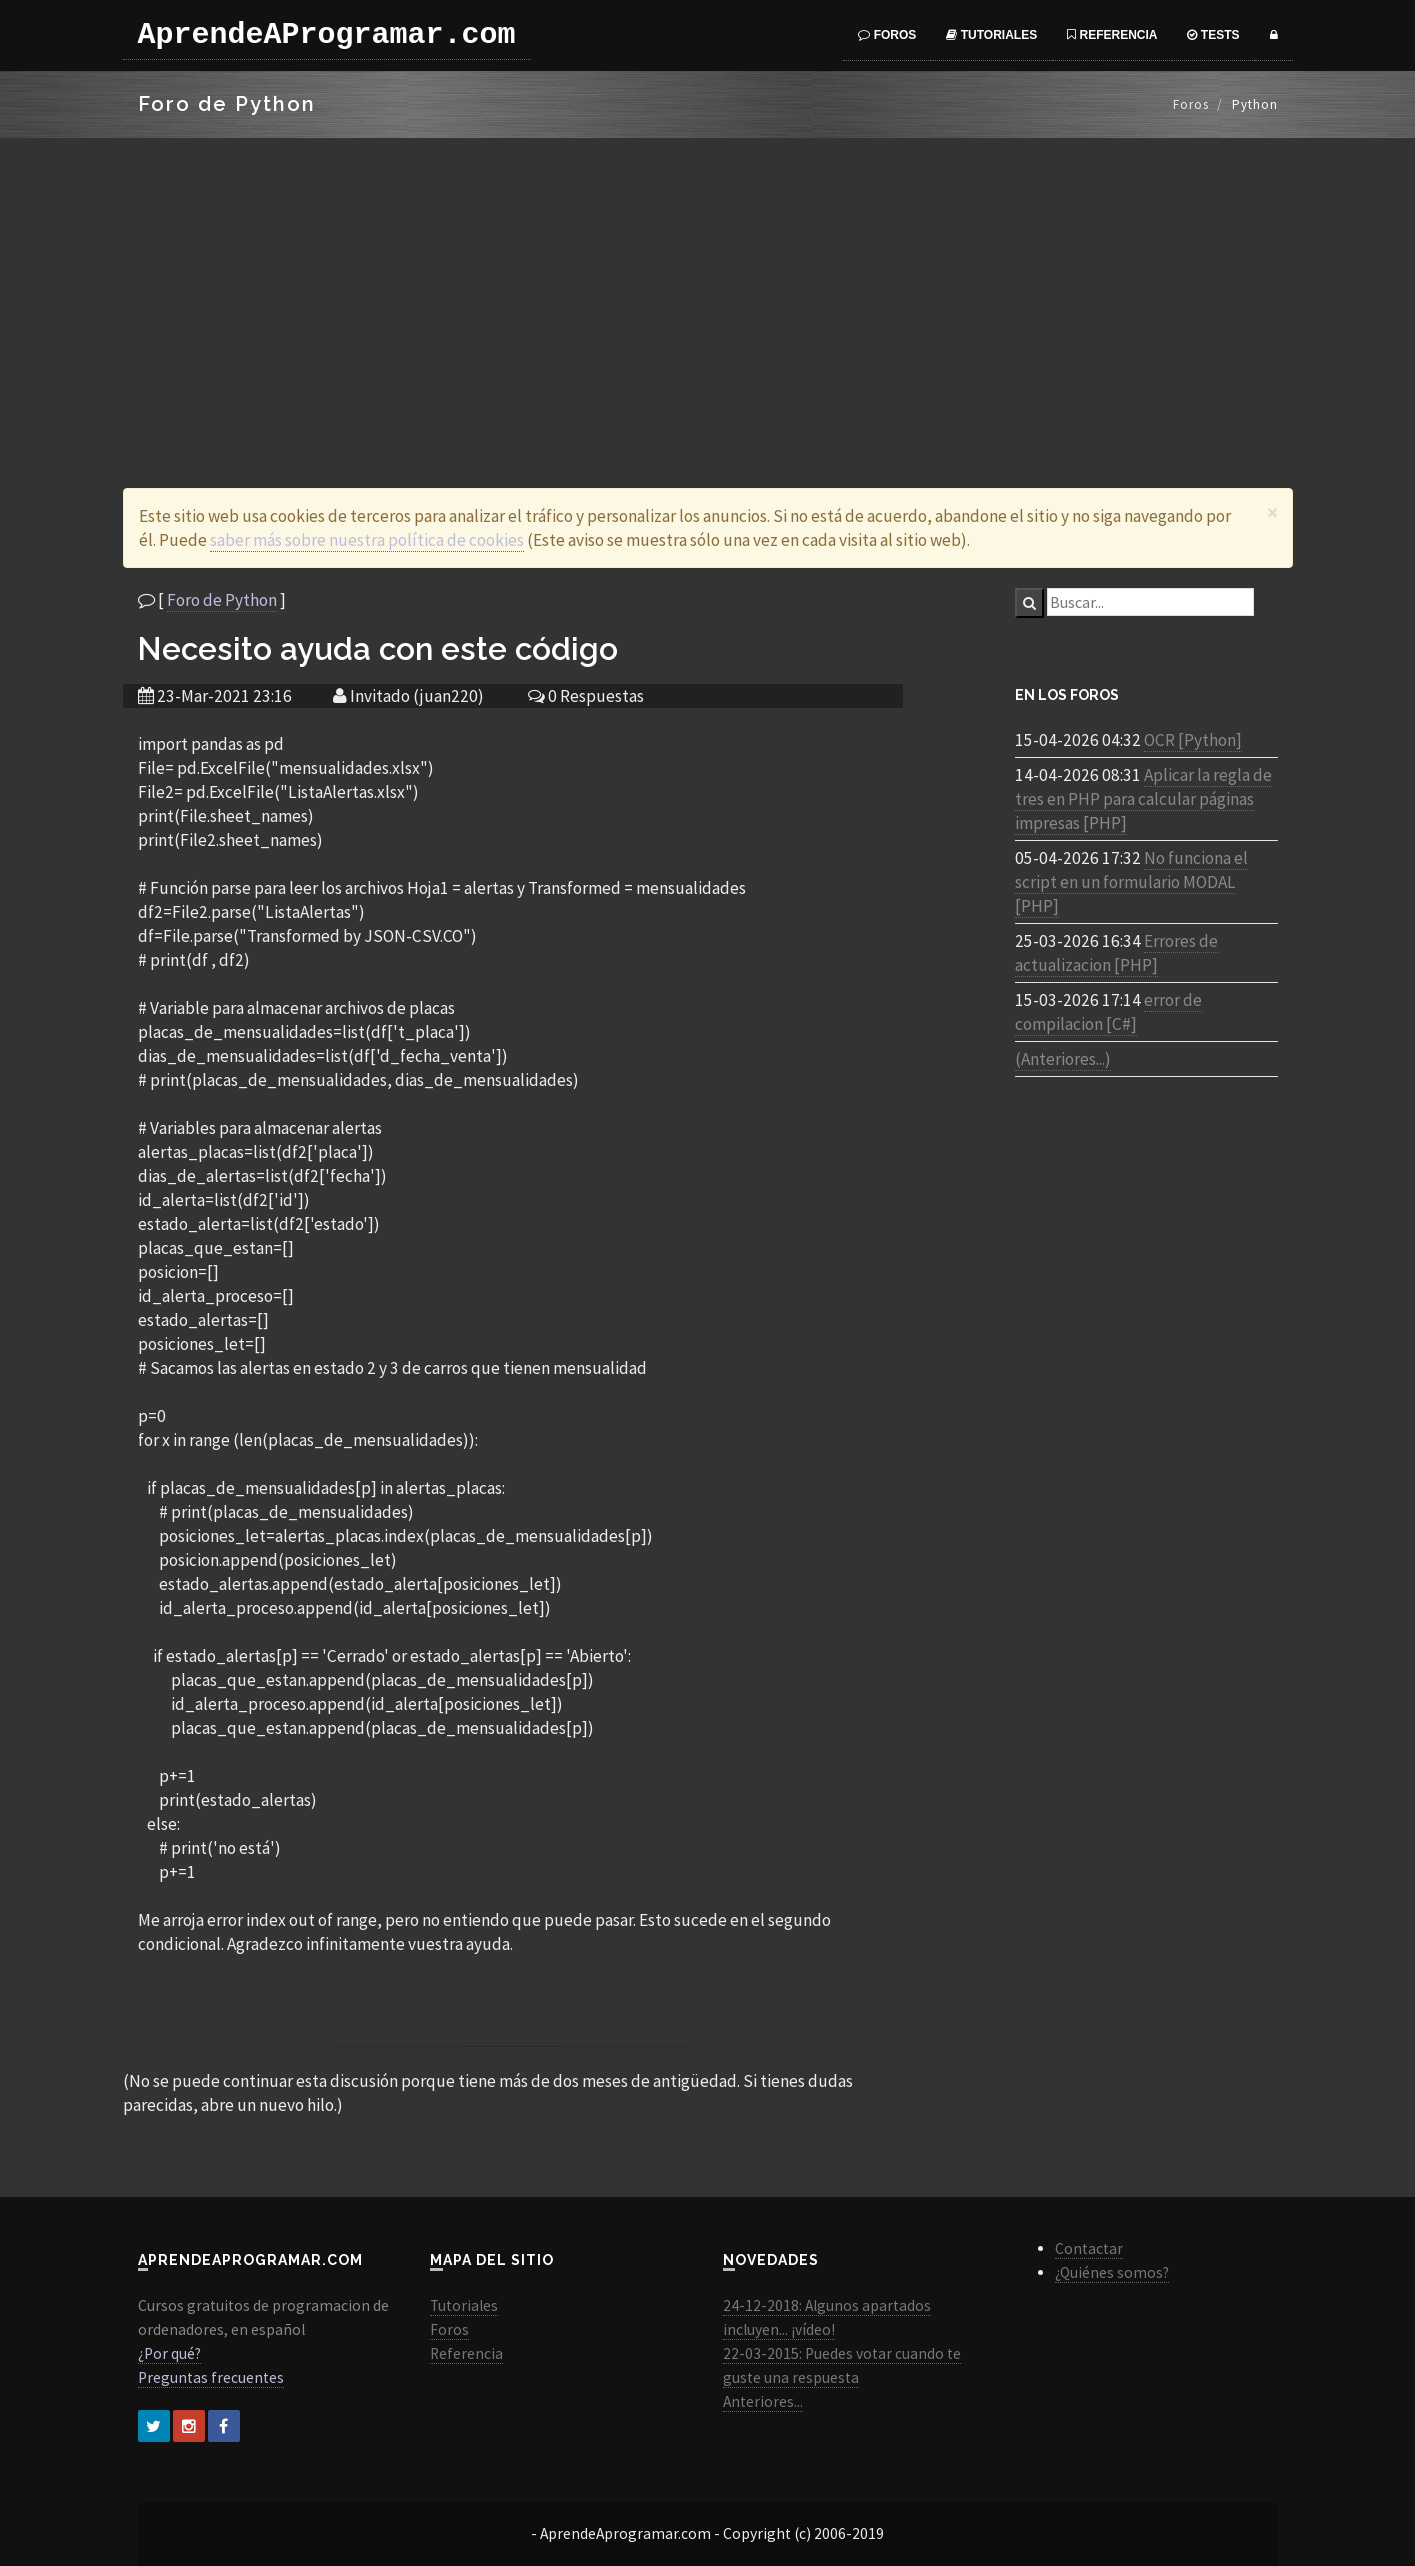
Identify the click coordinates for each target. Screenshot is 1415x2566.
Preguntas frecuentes (211, 2377)
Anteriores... (763, 2401)
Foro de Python (222, 600)
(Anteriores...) (1063, 1059)
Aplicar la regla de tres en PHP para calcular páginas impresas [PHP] (1143, 799)
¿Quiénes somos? (1112, 2272)
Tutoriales (991, 35)
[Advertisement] (708, 288)
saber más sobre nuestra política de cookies (367, 540)
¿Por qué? (169, 2353)
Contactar (1089, 2248)
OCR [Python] (1193, 740)
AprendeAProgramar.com (327, 35)
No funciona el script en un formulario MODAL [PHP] (1131, 882)
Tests (1213, 35)
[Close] (1272, 512)
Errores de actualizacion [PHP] (1116, 953)
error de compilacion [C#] (1108, 1012)
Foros (887, 35)
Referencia (1112, 35)
